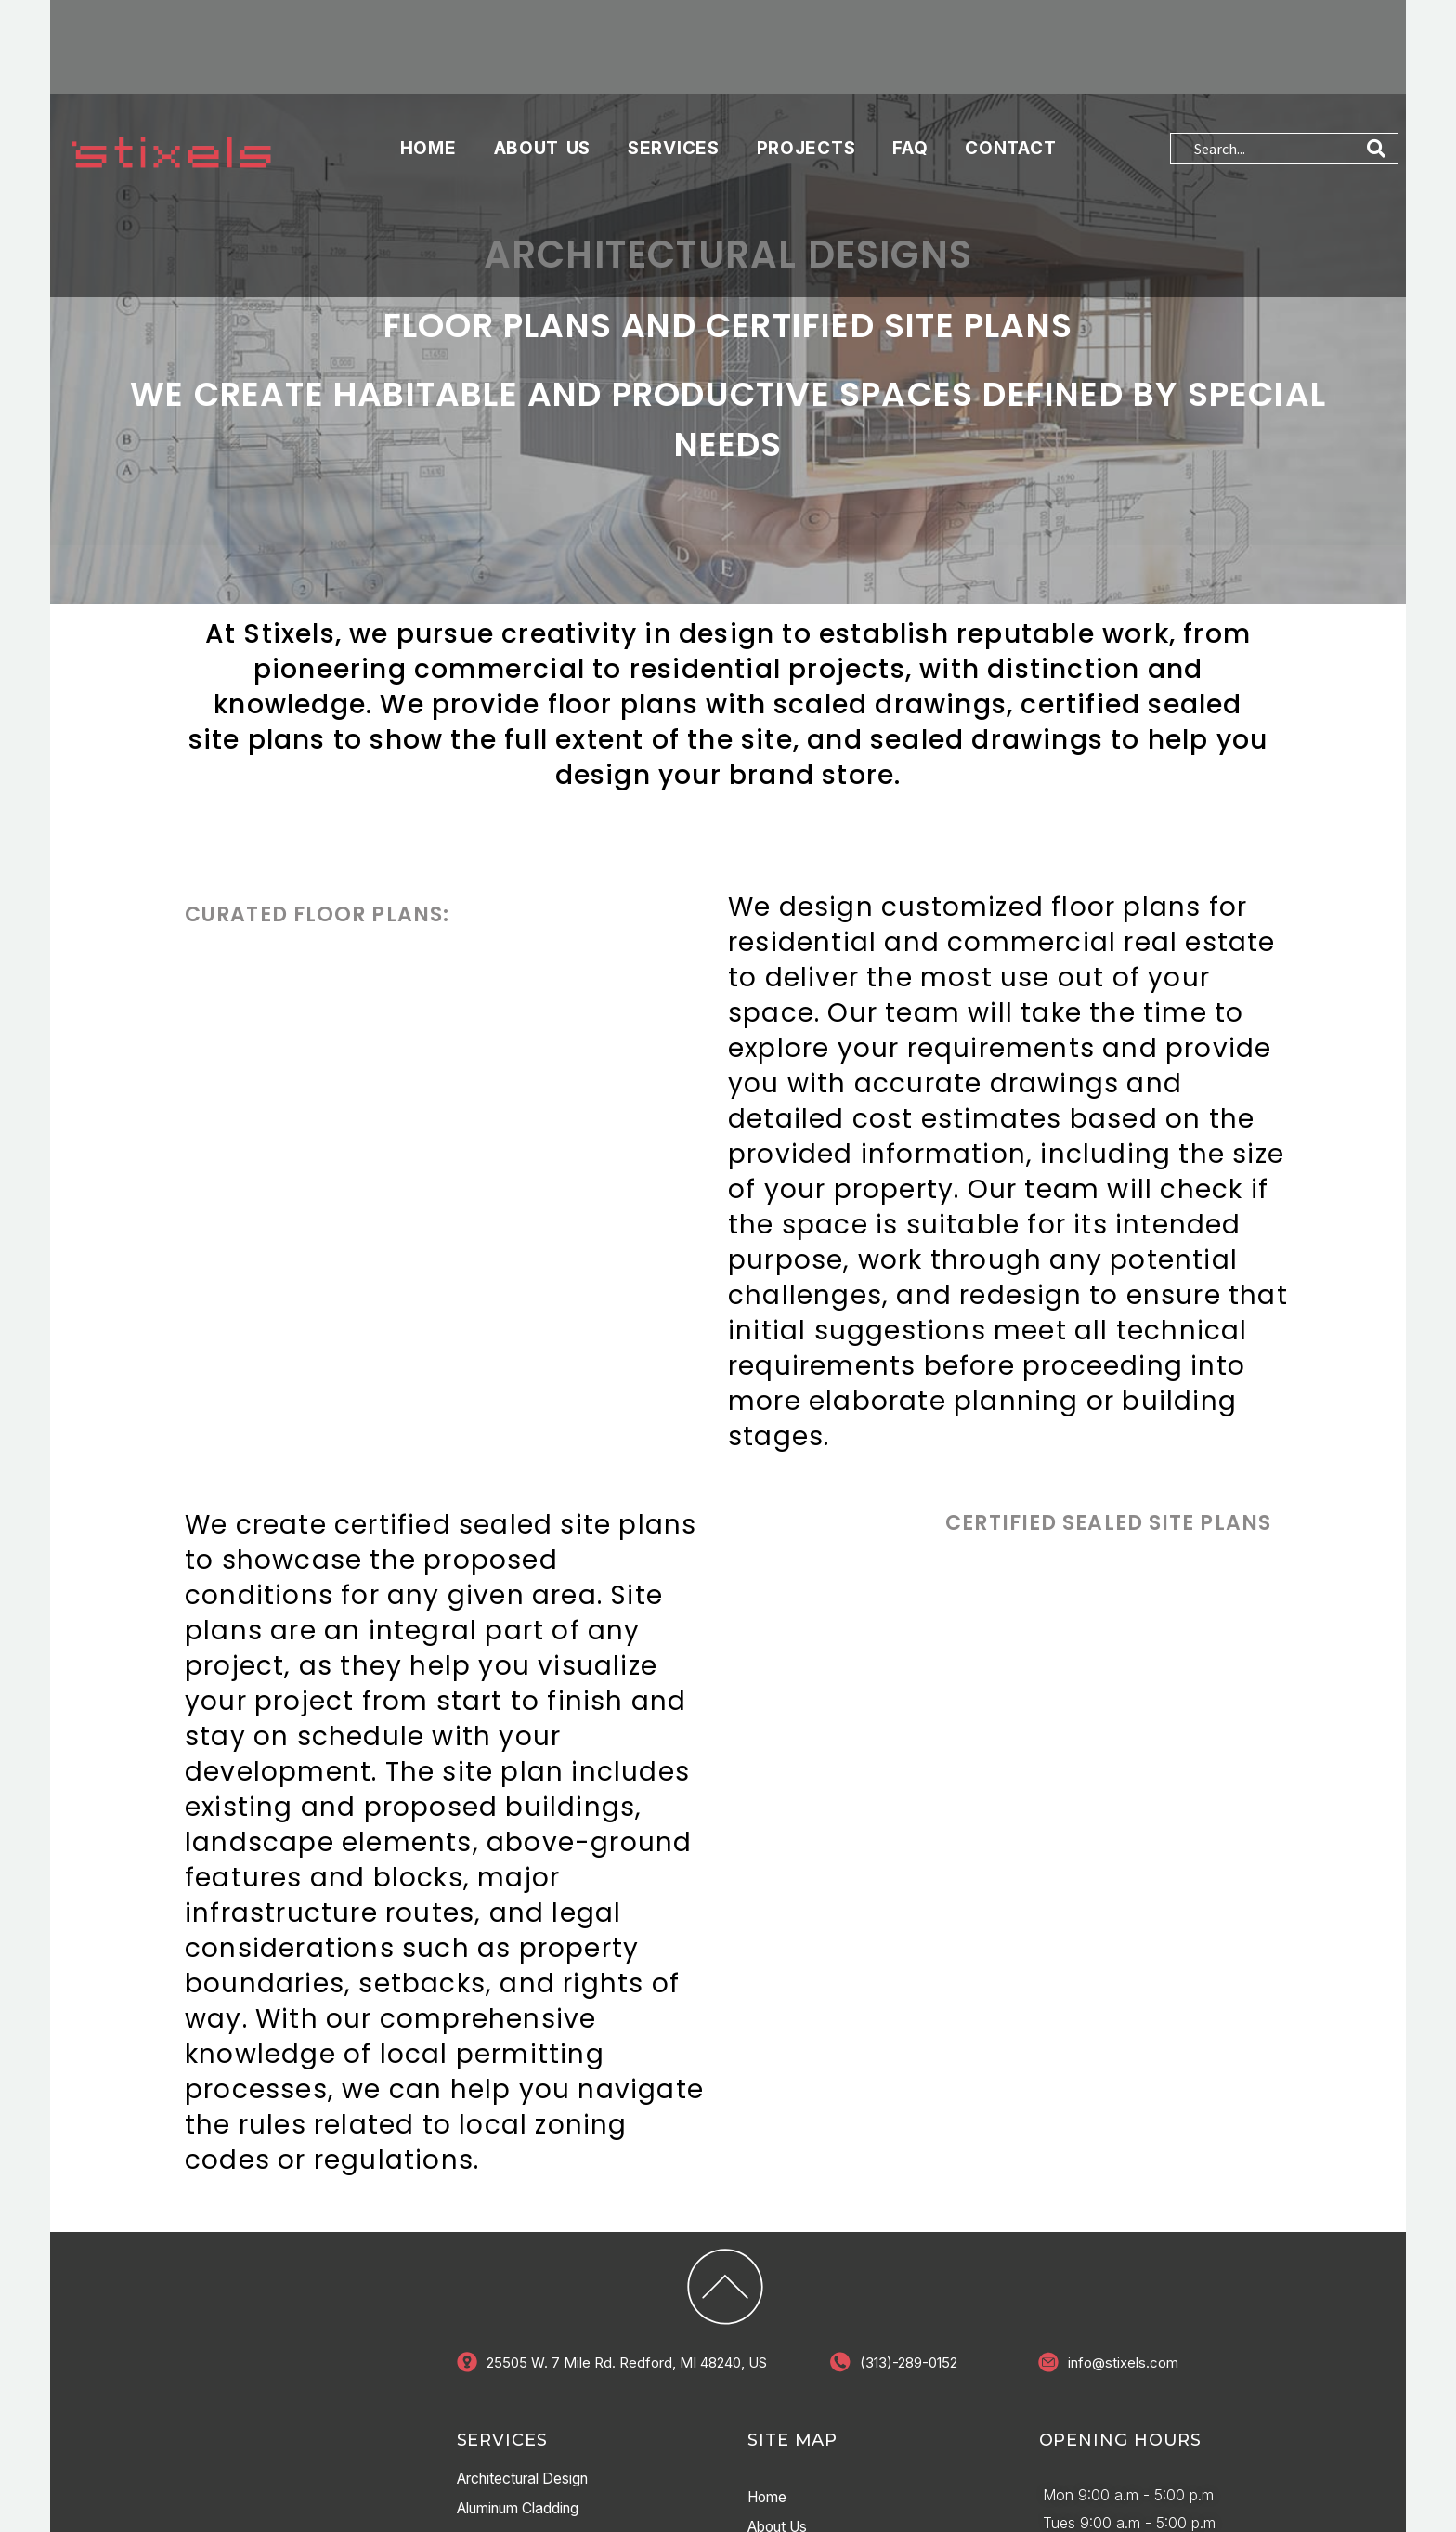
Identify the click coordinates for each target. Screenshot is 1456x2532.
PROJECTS (806, 125)
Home (428, 125)
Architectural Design (529, 2433)
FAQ (910, 125)
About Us (543, 125)
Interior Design (509, 2493)
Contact (1010, 125)
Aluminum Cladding (524, 2463)
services (674, 125)
